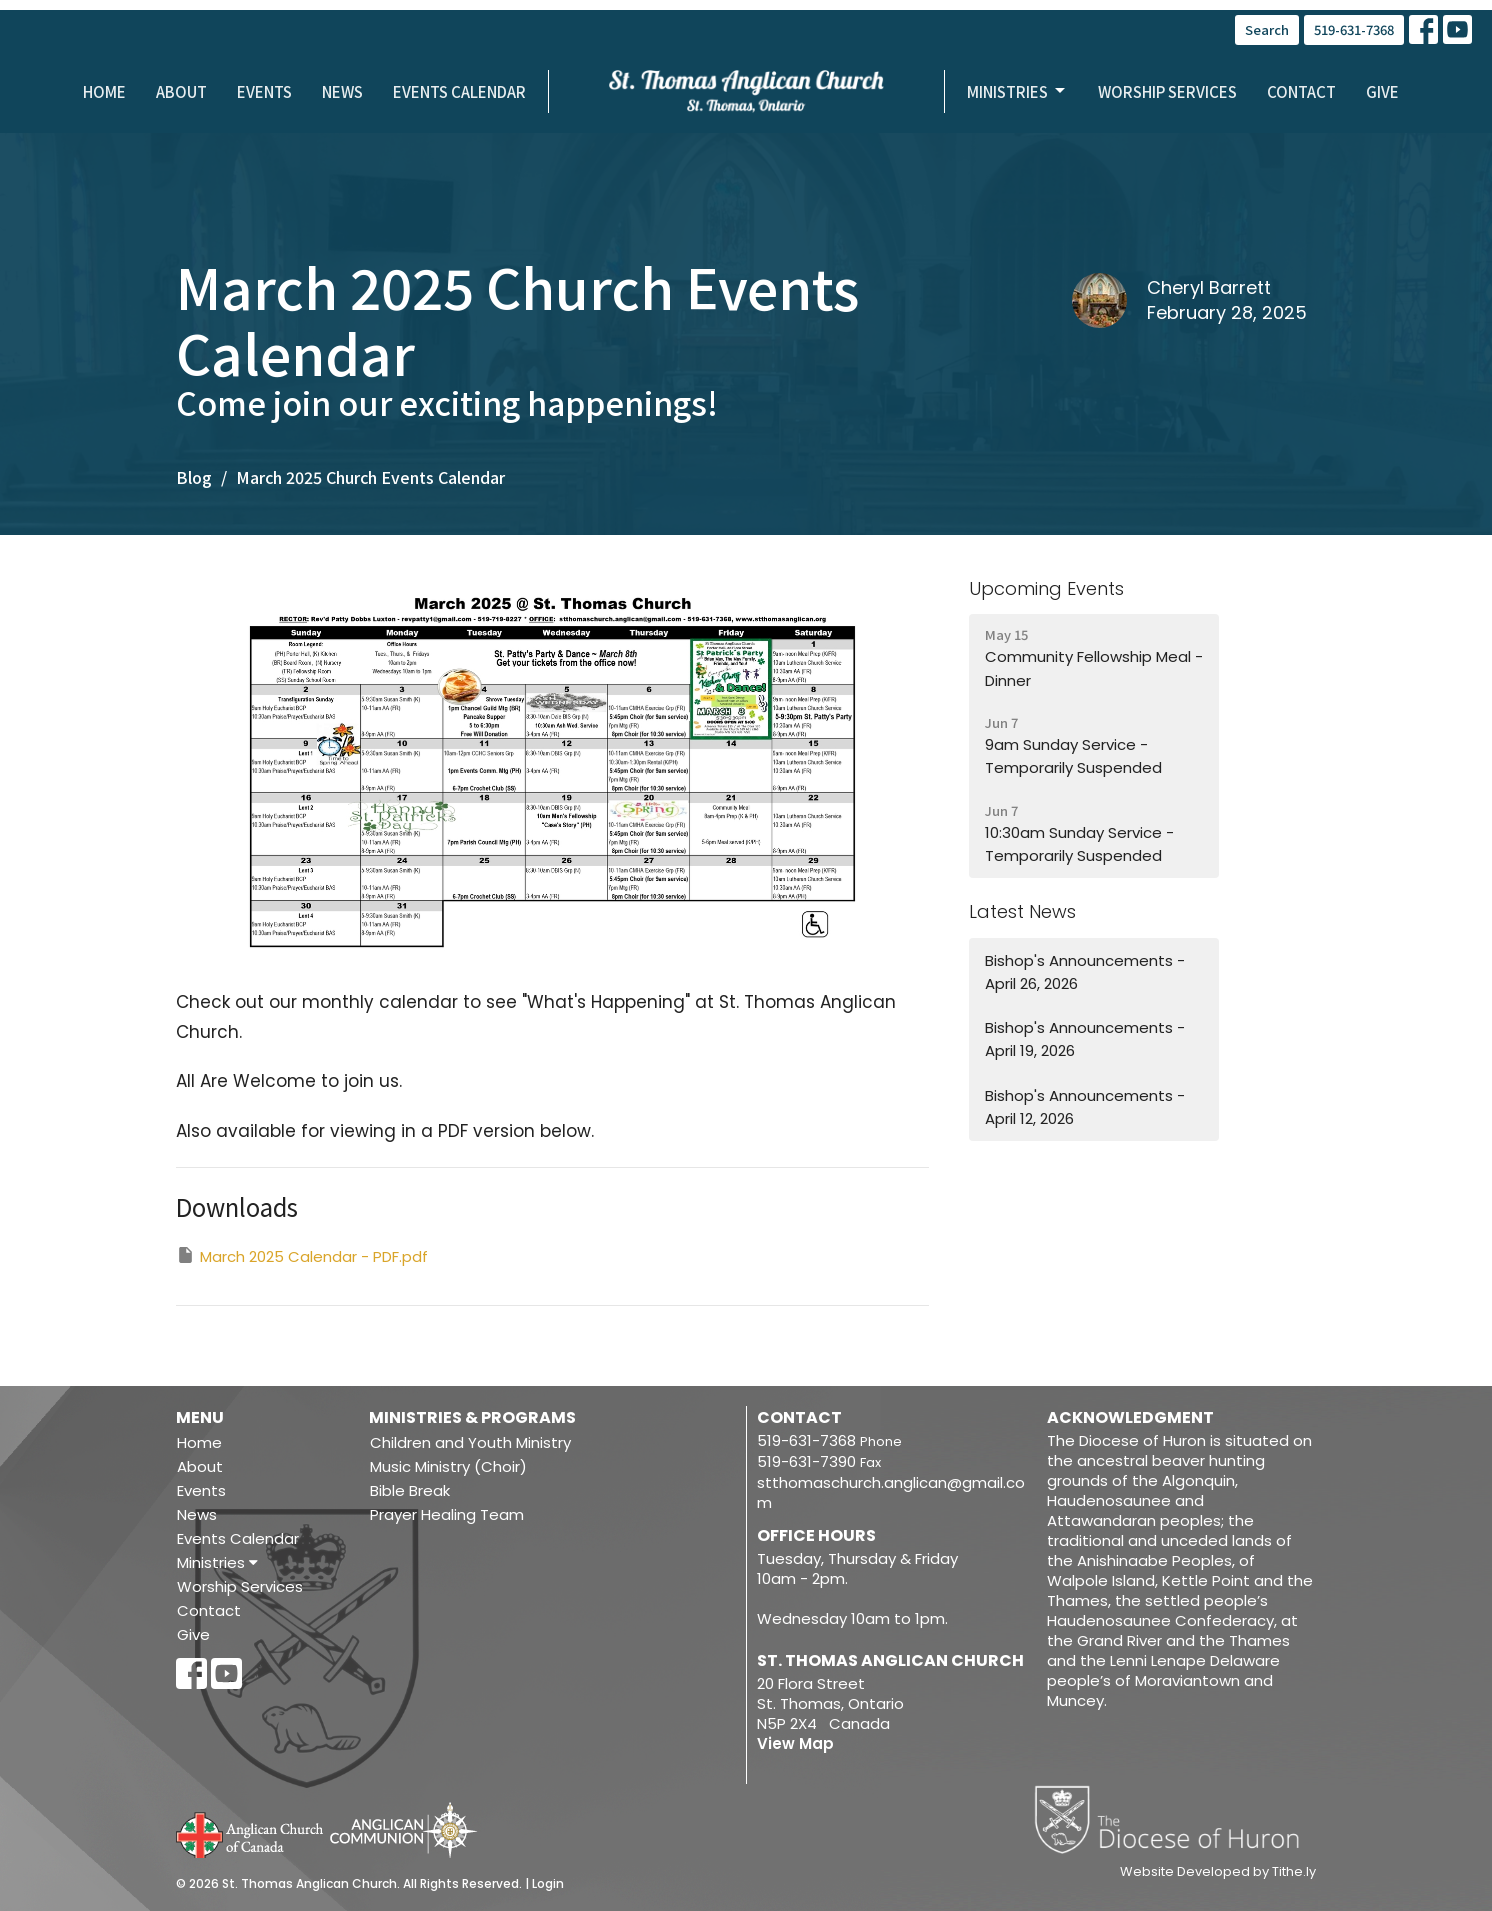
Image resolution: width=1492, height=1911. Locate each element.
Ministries (1017, 91)
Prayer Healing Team (447, 1514)
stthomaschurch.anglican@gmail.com (891, 1492)
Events (264, 91)
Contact (1301, 91)
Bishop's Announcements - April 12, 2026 (1085, 1107)
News (342, 91)
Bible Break (410, 1490)
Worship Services (1167, 91)
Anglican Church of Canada (250, 1833)
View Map (795, 1743)
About (181, 91)
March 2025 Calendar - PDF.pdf (302, 1256)
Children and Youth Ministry (470, 1442)
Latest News (1022, 911)
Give (1382, 91)
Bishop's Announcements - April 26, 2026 (1085, 972)
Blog (194, 477)
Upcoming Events (1046, 588)
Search (1267, 29)
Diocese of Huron (1174, 1819)
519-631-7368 (1354, 29)
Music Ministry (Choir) (448, 1466)
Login (548, 1883)
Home (104, 91)
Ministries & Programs (472, 1417)
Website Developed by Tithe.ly (1218, 1872)
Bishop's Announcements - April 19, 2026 (1085, 1039)
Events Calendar (459, 91)
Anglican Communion (403, 1829)
